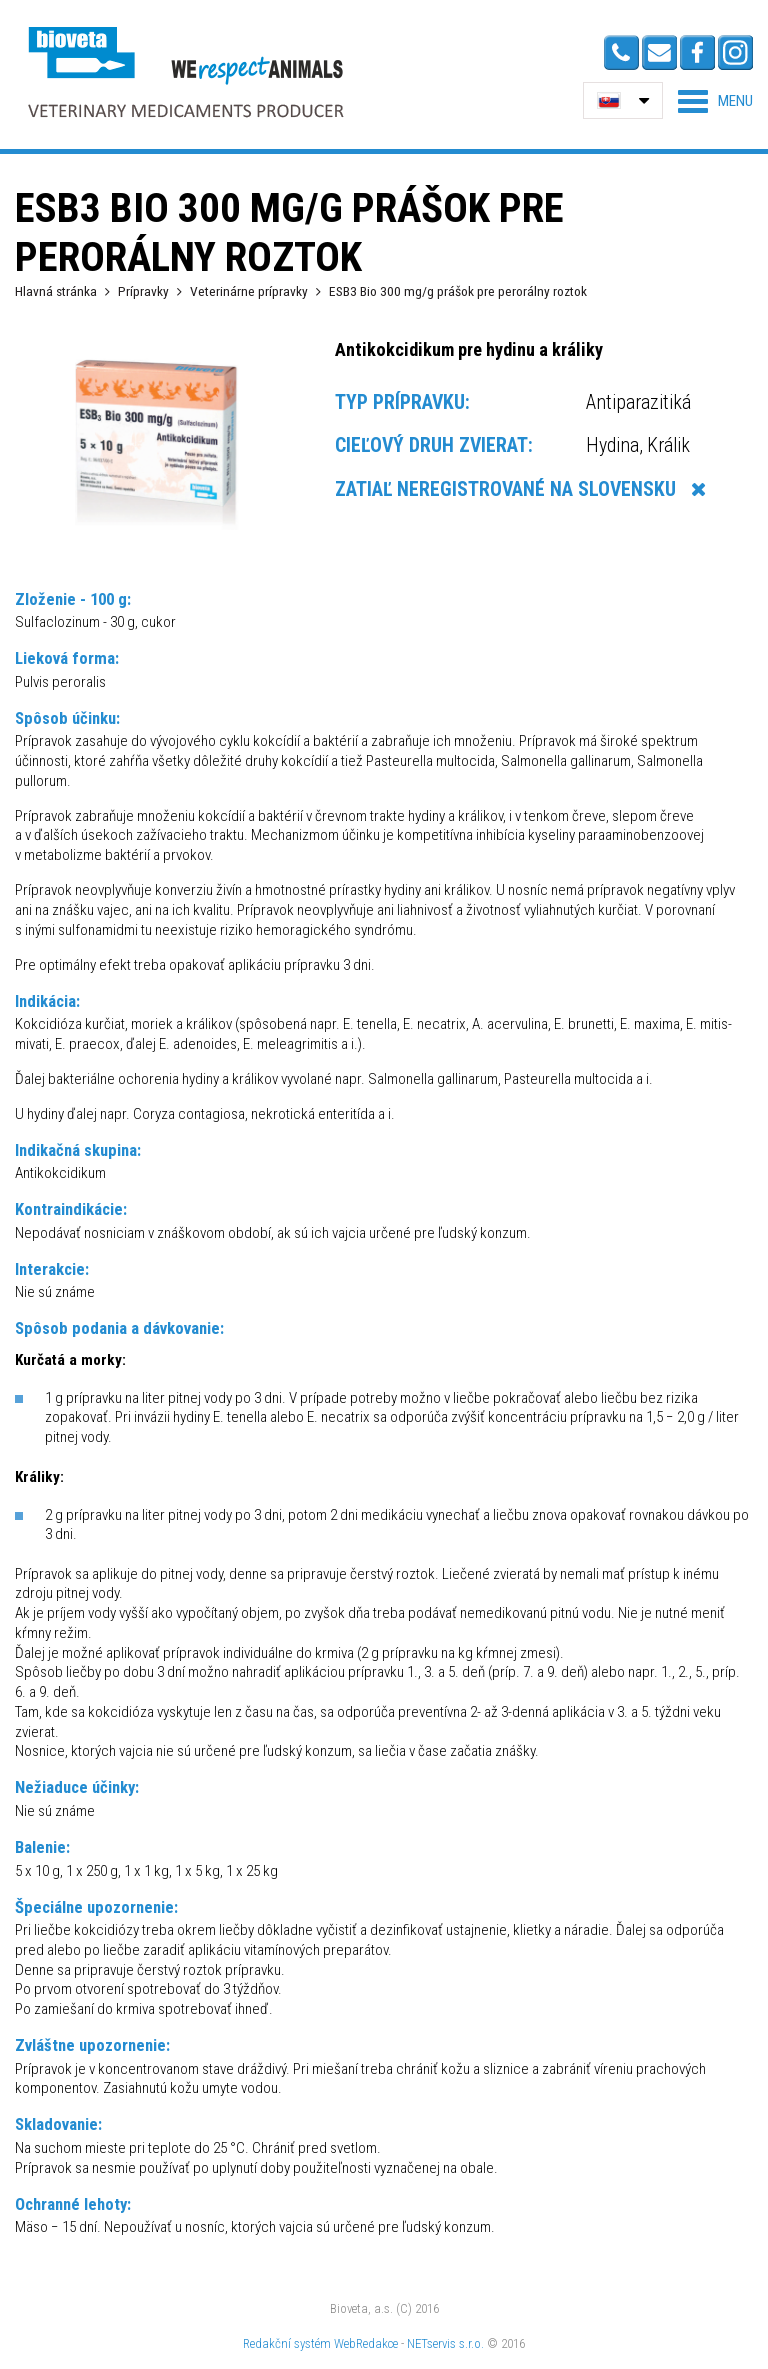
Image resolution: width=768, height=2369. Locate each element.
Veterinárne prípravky (249, 291)
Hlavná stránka (56, 291)
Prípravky (143, 291)
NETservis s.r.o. (445, 2343)
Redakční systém (287, 2343)
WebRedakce (366, 2343)
